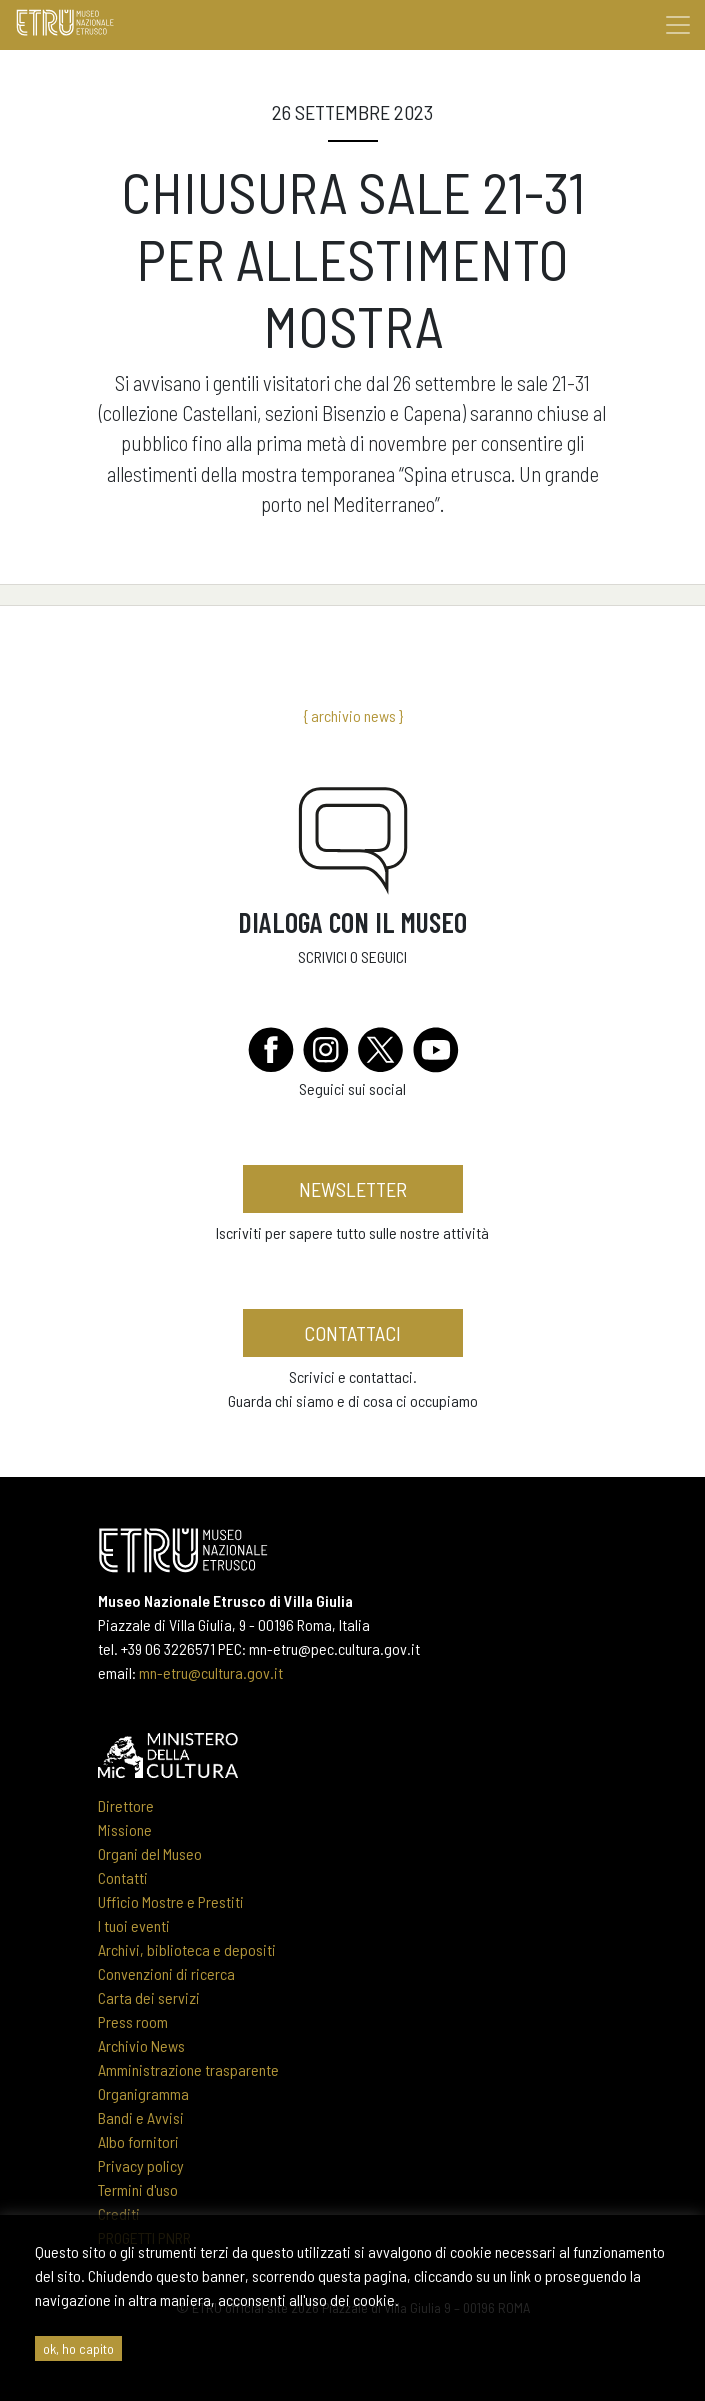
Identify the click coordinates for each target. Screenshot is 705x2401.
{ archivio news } (353, 715)
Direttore (126, 1805)
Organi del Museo (150, 1853)
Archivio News (141, 2045)
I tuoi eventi (134, 1925)
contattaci (352, 1333)
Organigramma (143, 2093)
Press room (133, 2021)
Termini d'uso (138, 2189)
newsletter (353, 1189)
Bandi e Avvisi (141, 2117)
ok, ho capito (78, 2348)
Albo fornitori (138, 2141)
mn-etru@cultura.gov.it (211, 1672)
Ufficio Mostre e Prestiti (171, 1901)
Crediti (119, 2213)
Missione (125, 1829)
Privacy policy (141, 2165)
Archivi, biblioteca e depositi (187, 1949)
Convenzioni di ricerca (166, 1973)
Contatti (123, 1877)
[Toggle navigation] (678, 25)
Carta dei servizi (149, 1997)
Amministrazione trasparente (188, 2069)
